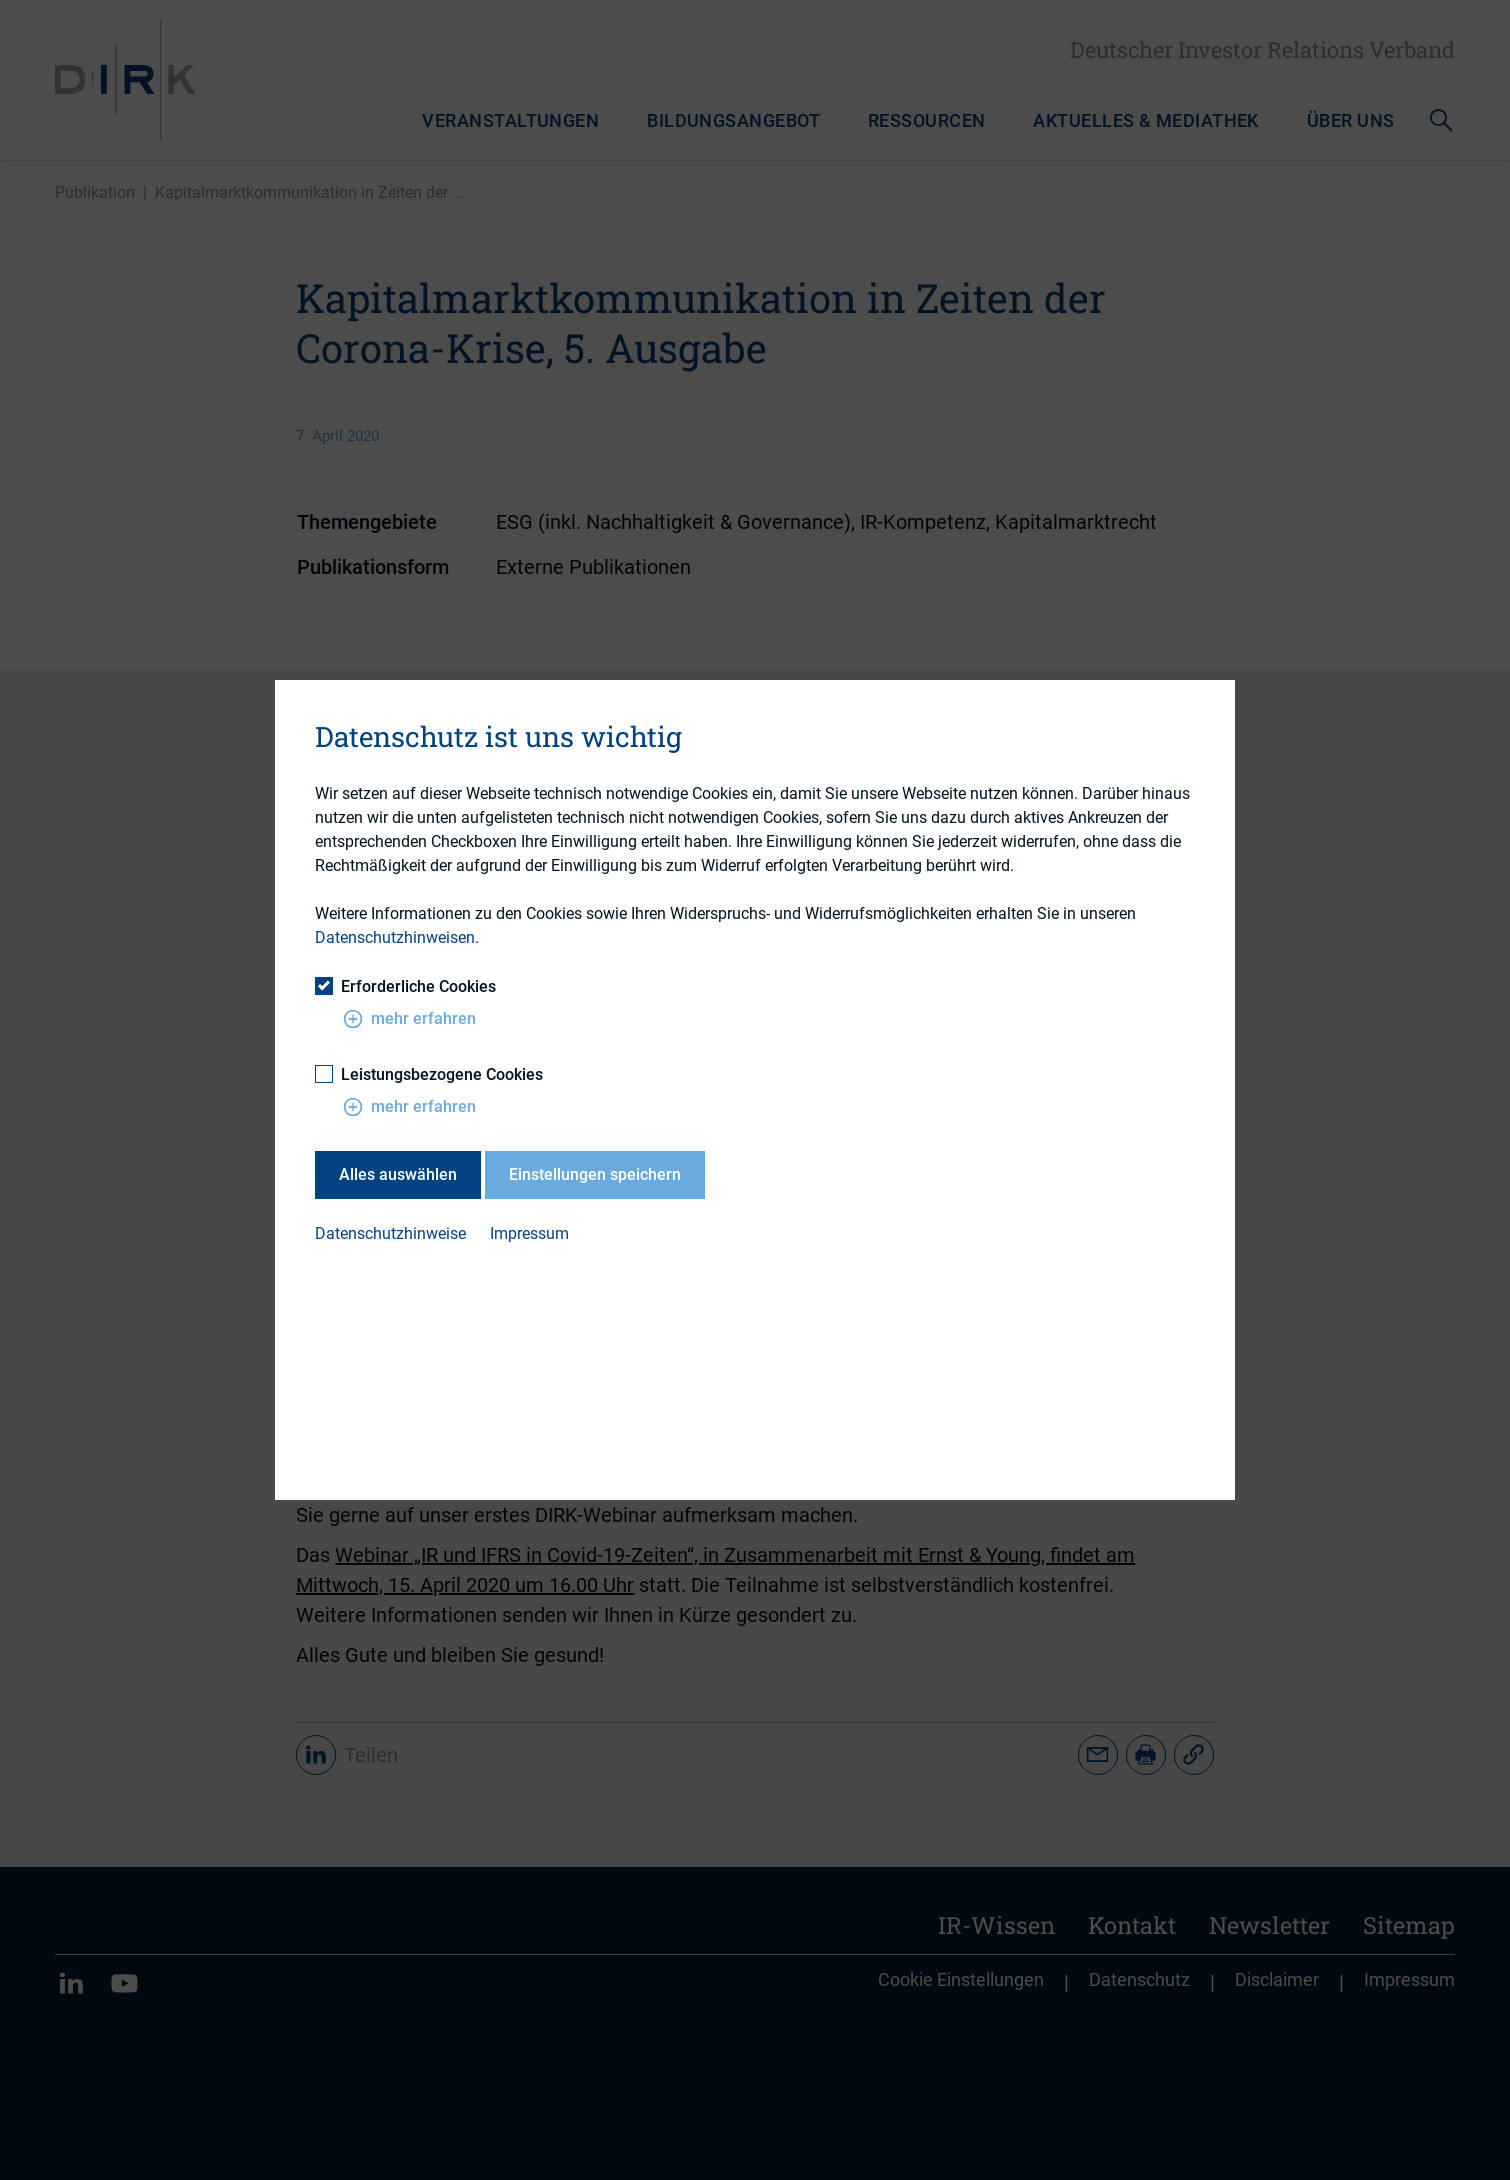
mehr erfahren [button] (409, 1018)
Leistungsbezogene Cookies (429, 1073)
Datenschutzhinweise (390, 1233)
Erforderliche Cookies (405, 985)
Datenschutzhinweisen (395, 937)
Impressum (529, 1233)
